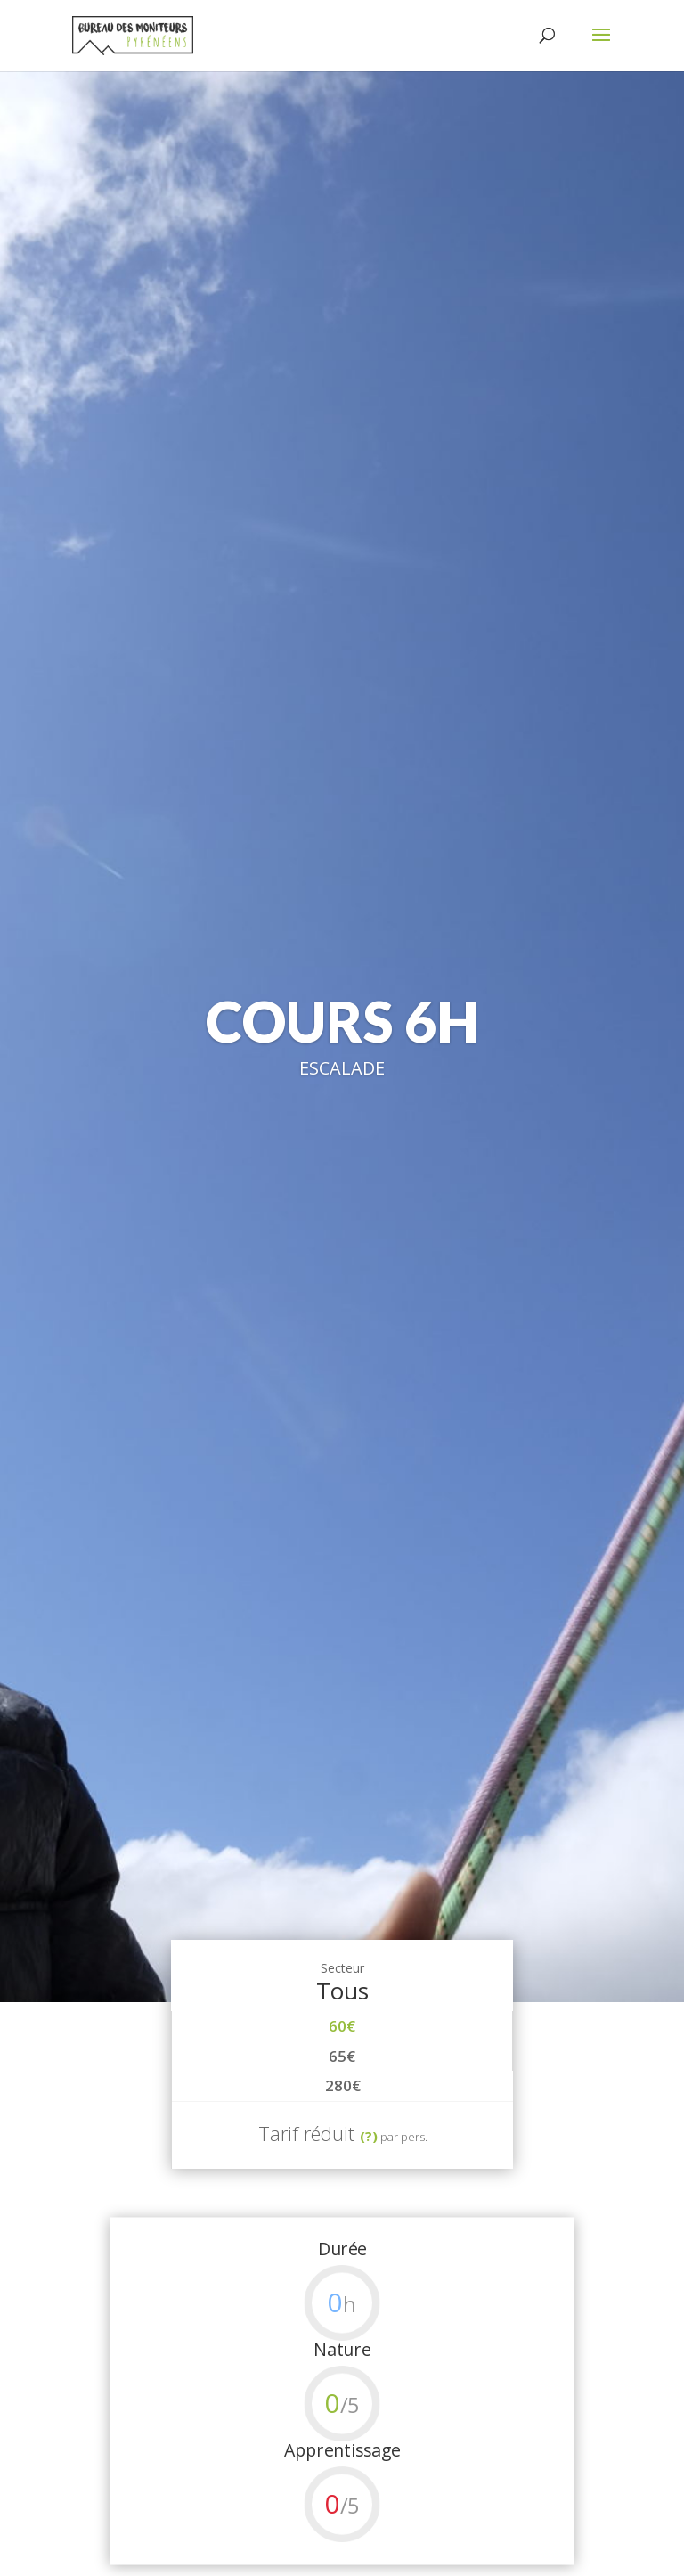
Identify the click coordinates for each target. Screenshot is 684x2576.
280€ (343, 2085)
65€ (342, 2056)
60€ (342, 2026)
